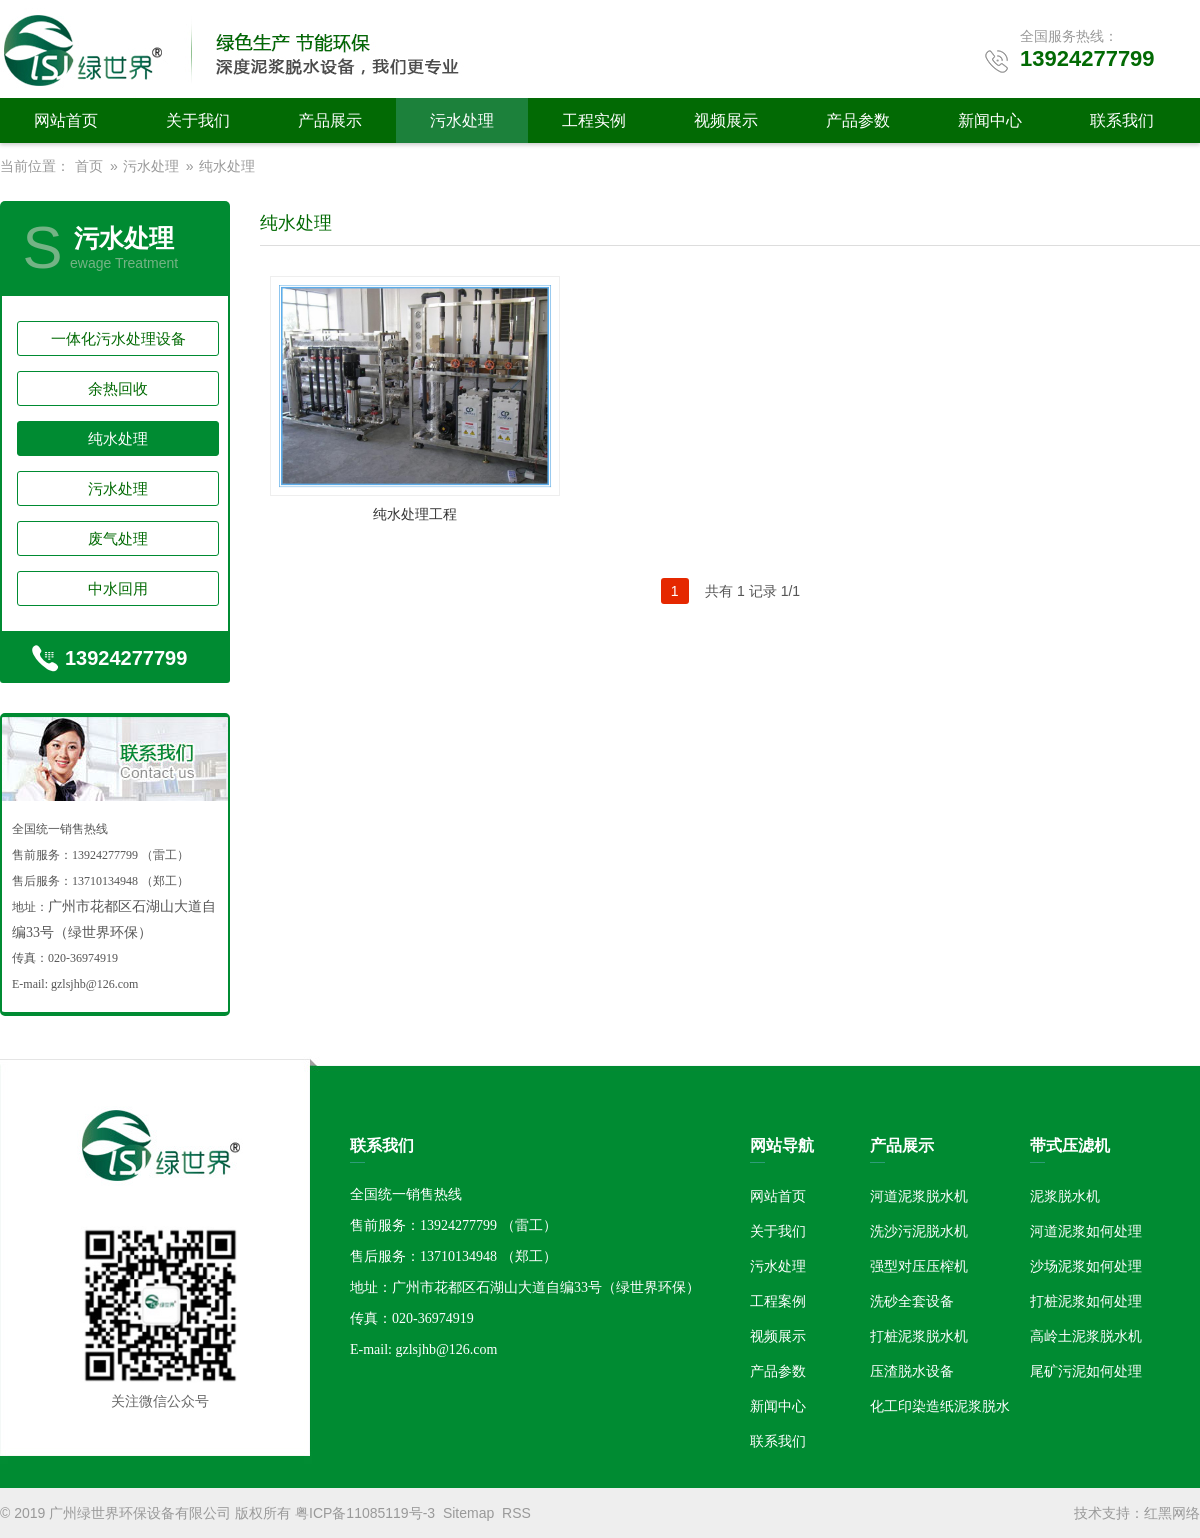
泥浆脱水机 (1065, 1196)
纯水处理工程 (415, 514)
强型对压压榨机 (919, 1266)
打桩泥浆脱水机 (919, 1336)
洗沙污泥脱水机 (919, 1231)
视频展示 (726, 120)
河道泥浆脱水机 (919, 1196)
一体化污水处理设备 (118, 338)
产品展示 (330, 120)
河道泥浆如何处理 (1086, 1231)
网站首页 (66, 120)
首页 (89, 166)
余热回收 (118, 388)
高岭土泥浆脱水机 (1086, 1336)
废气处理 (118, 538)
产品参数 (858, 120)
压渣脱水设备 (912, 1371)
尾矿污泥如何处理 (1086, 1371)
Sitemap (468, 1513)
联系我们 (1122, 120)
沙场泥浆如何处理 (1086, 1266)
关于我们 (198, 120)
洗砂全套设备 (912, 1301)
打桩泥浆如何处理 (1086, 1301)
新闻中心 (990, 120)
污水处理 (462, 120)
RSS (516, 1513)
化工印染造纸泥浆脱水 (940, 1406)
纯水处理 (227, 166)
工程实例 (594, 120)
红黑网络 (1172, 1513)
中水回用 (118, 588)
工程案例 (778, 1301)
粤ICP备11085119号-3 (365, 1513)
